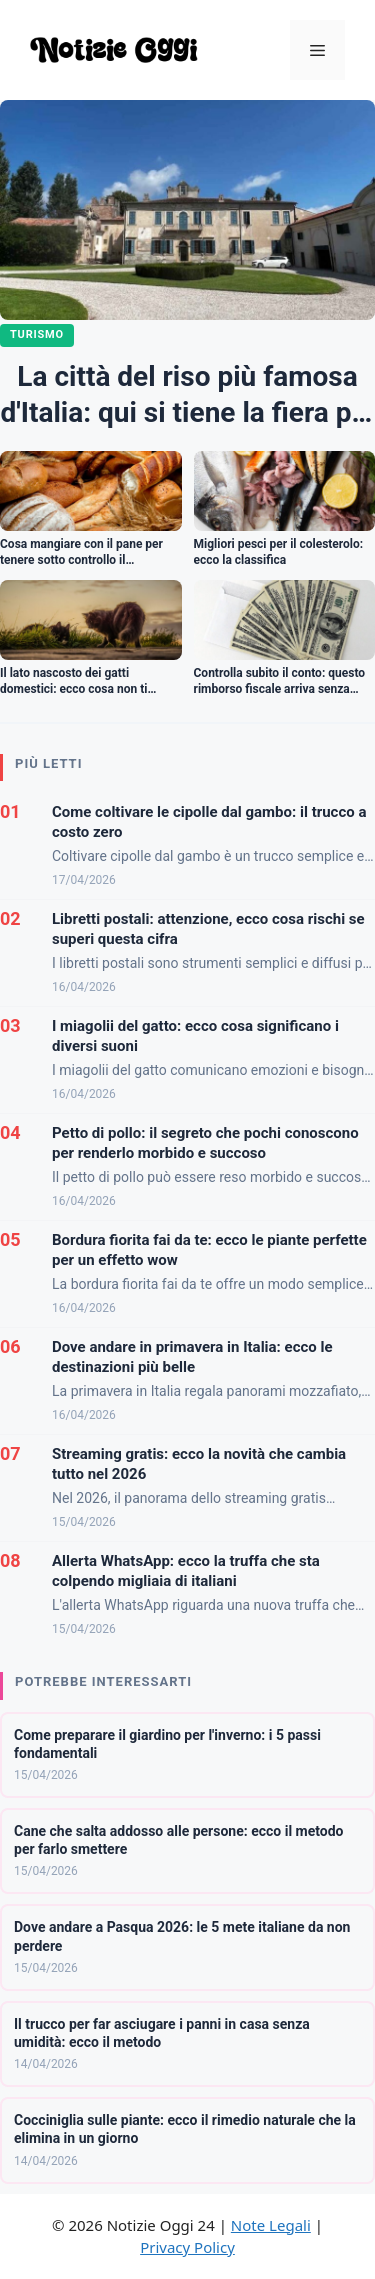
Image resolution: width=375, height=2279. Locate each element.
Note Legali (271, 2225)
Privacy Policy (187, 2247)
